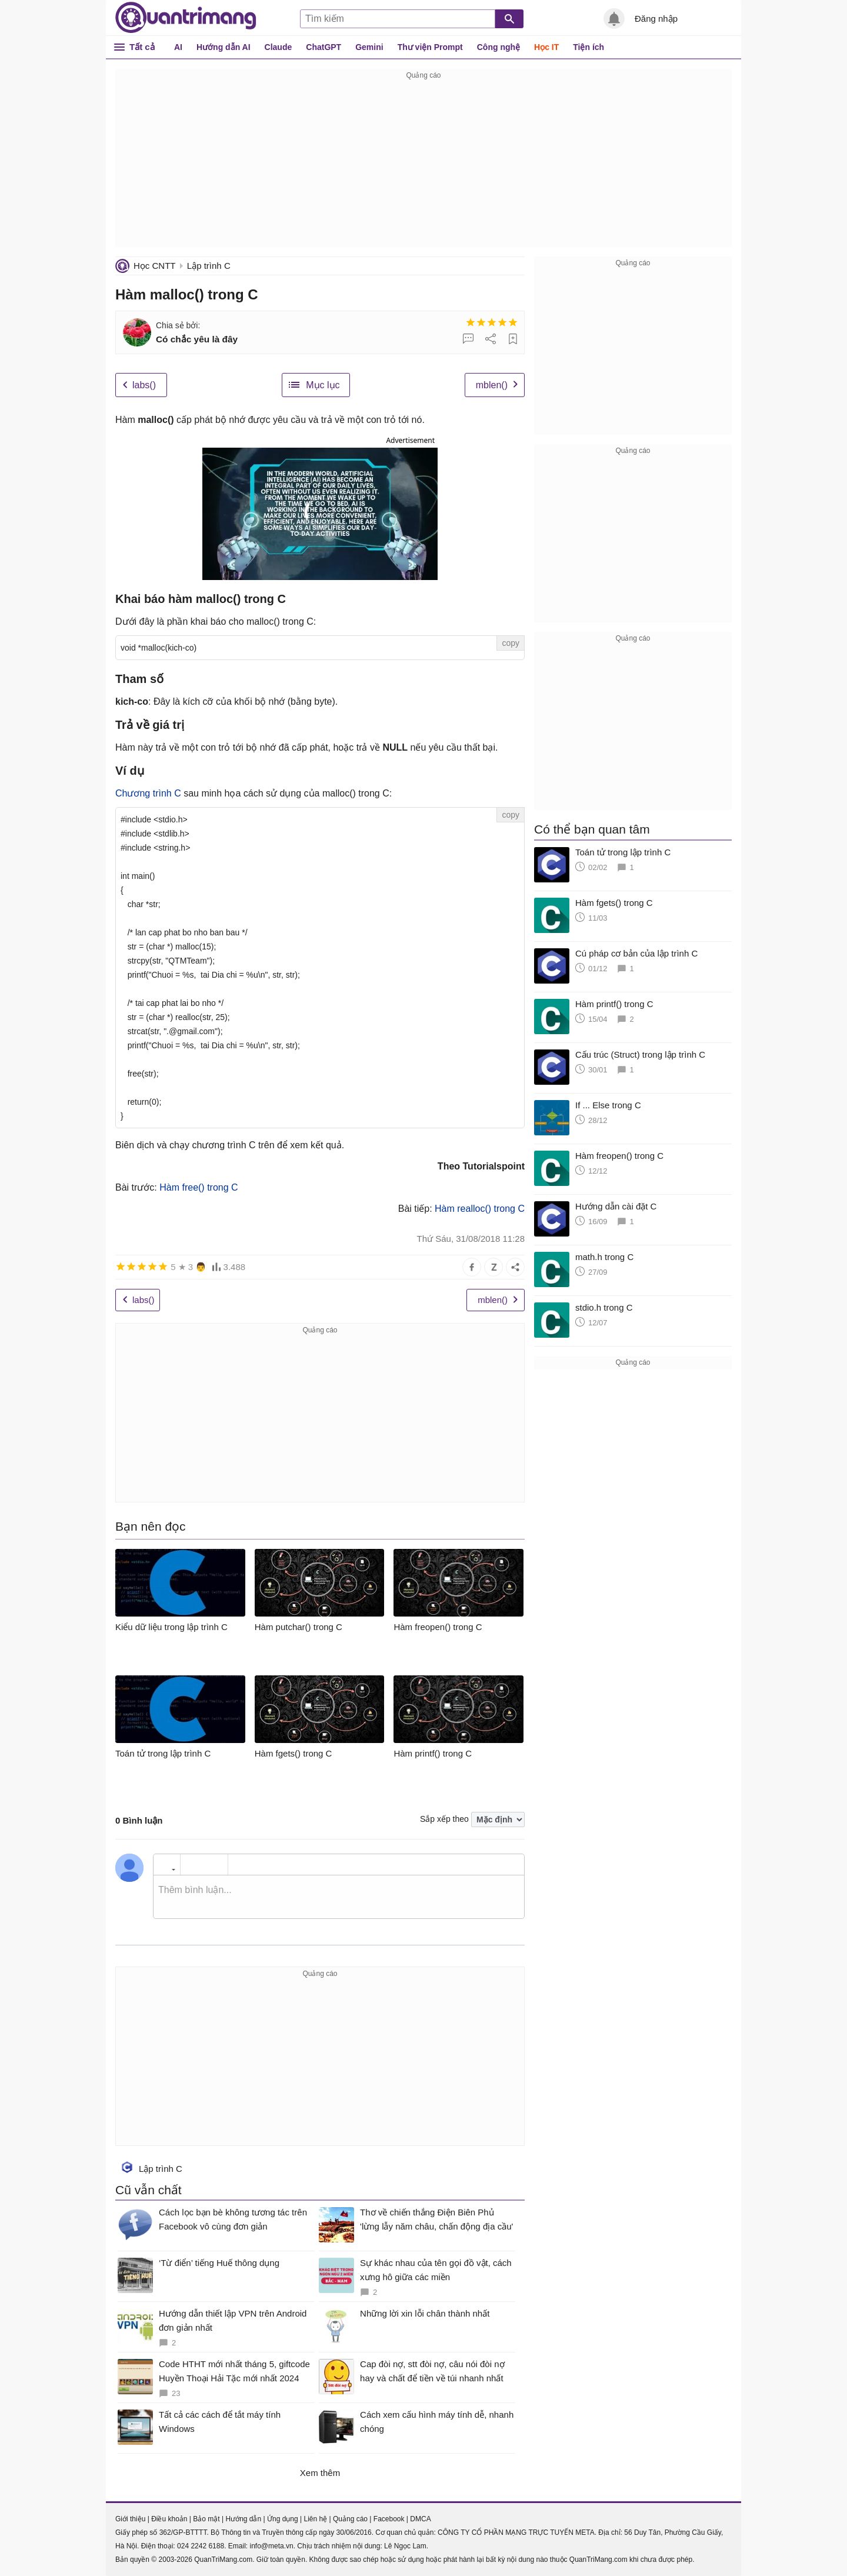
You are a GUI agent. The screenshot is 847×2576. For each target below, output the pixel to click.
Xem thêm (320, 2473)
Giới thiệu (130, 2519)
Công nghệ (498, 47)
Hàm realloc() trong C (480, 1209)
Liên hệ (315, 2519)
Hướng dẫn (243, 2519)
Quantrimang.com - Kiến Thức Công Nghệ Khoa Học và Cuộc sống (185, 17)
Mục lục (322, 385)
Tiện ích (588, 47)
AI (178, 47)
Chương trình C (148, 793)
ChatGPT (323, 47)
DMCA (420, 2519)
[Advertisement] (423, 164)
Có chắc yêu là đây (197, 339)
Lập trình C (209, 266)
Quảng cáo (350, 2519)
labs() (144, 385)
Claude (278, 47)
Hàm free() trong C (198, 1187)
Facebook (389, 2519)
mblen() (492, 385)
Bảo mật (206, 2519)
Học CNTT (155, 266)
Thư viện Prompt (430, 47)
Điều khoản (169, 2519)
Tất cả (142, 47)
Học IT (546, 47)
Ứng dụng (282, 2519)
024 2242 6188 (200, 2546)
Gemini (369, 47)
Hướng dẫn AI (223, 47)
